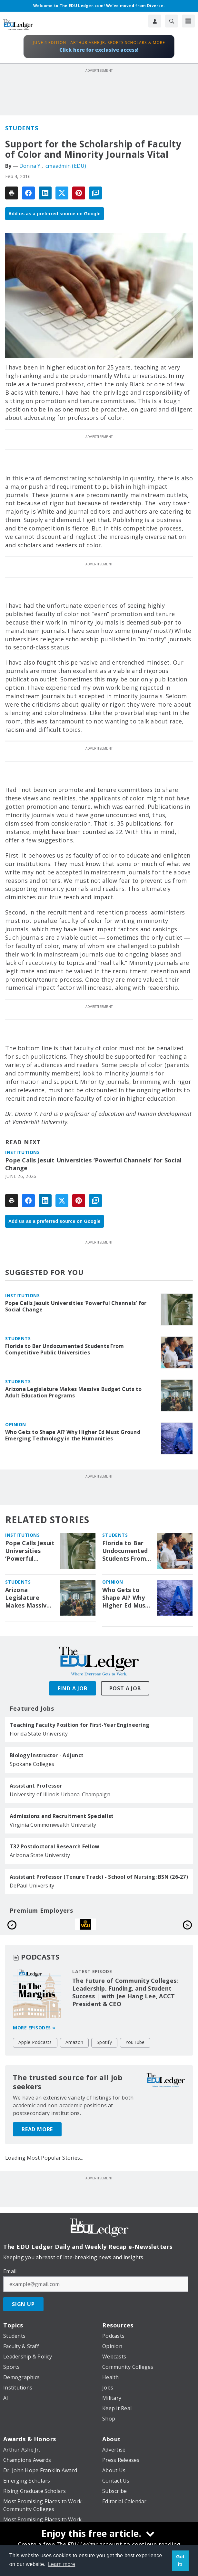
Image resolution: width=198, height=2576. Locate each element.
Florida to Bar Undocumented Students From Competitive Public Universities (64, 1349)
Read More (37, 2137)
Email (9, 2279)
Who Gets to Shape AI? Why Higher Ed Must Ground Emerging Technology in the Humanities (72, 1435)
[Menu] (188, 21)
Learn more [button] (61, 2564)
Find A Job (72, 1688)
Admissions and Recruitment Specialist (62, 1816)
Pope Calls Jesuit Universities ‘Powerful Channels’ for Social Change (93, 1164)
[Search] (171, 21)
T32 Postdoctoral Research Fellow (54, 1846)
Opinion (15, 1424)
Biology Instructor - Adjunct (47, 1755)
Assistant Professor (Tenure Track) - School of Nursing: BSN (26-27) (99, 1877)
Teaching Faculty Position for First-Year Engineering (79, 1725)
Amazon (74, 2050)
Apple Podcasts (35, 2050)
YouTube (135, 2050)
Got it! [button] (180, 2560)
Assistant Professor (36, 1785)
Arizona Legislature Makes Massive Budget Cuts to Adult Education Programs (73, 1392)
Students (21, 128)
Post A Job (125, 1688)
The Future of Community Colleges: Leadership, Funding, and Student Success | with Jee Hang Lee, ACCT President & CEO (125, 1999)
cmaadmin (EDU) (65, 165)
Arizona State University (40, 1855)
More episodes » (34, 2035)
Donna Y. (30, 165)
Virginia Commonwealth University (53, 1824)
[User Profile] (154, 21)
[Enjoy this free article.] (99, 2534)
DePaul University (32, 1885)
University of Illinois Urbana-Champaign (60, 1794)
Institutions (22, 1152)
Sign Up (23, 2311)
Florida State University (39, 1733)
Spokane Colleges (32, 1764)
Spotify (104, 2050)
